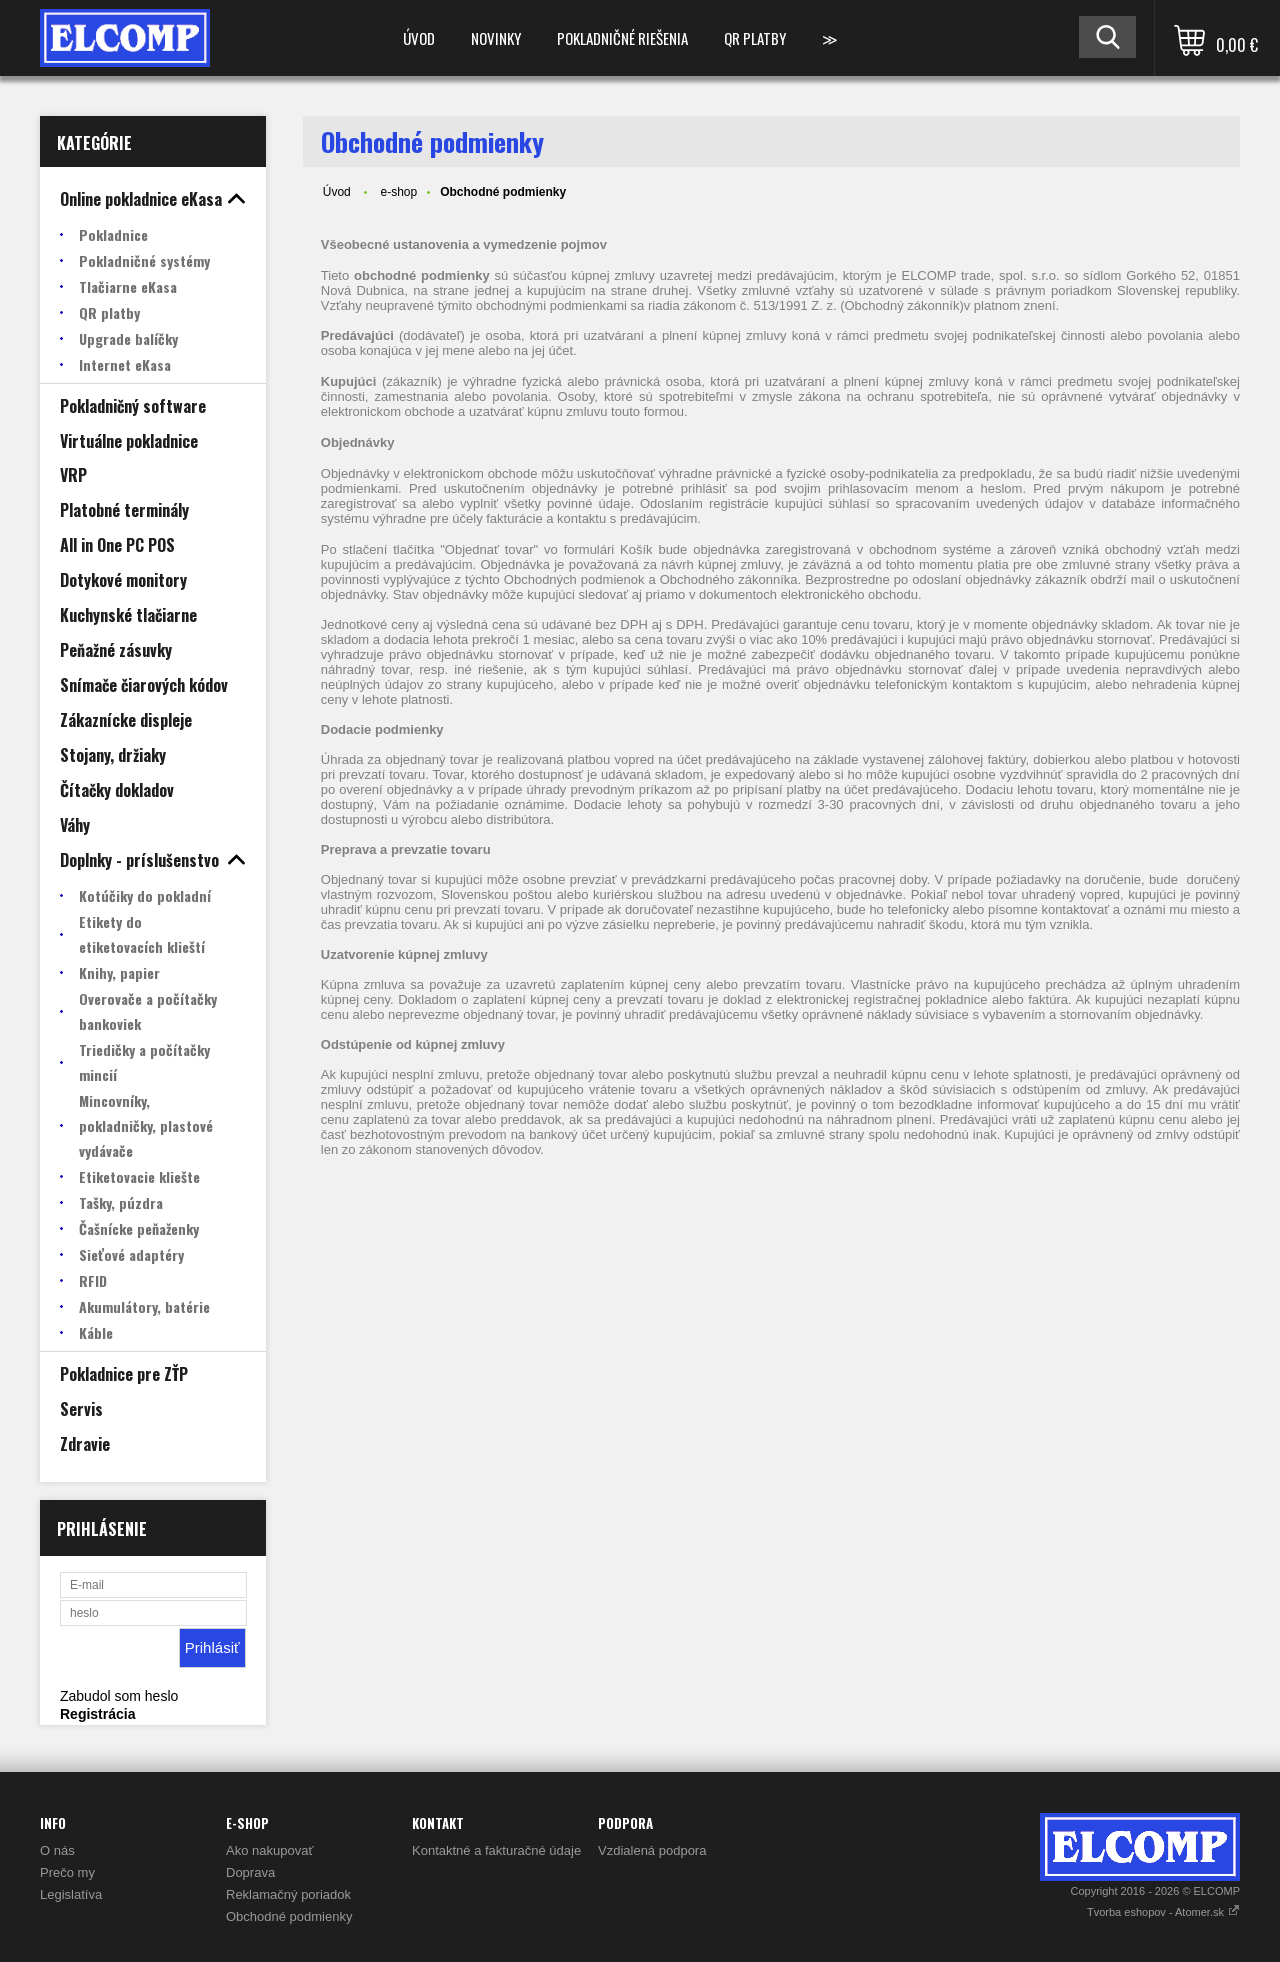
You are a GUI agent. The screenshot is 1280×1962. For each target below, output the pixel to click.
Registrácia (97, 1714)
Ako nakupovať (269, 1850)
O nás (57, 1850)
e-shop (398, 192)
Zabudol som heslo (119, 1696)
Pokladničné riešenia (622, 38)
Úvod (419, 38)
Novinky (496, 38)
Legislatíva (71, 1894)
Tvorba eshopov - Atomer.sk (1163, 1912)
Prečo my (67, 1872)
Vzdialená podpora (652, 1850)
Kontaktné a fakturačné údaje (496, 1850)
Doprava (250, 1872)
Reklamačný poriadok (288, 1894)
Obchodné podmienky (289, 1916)
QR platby (755, 38)
